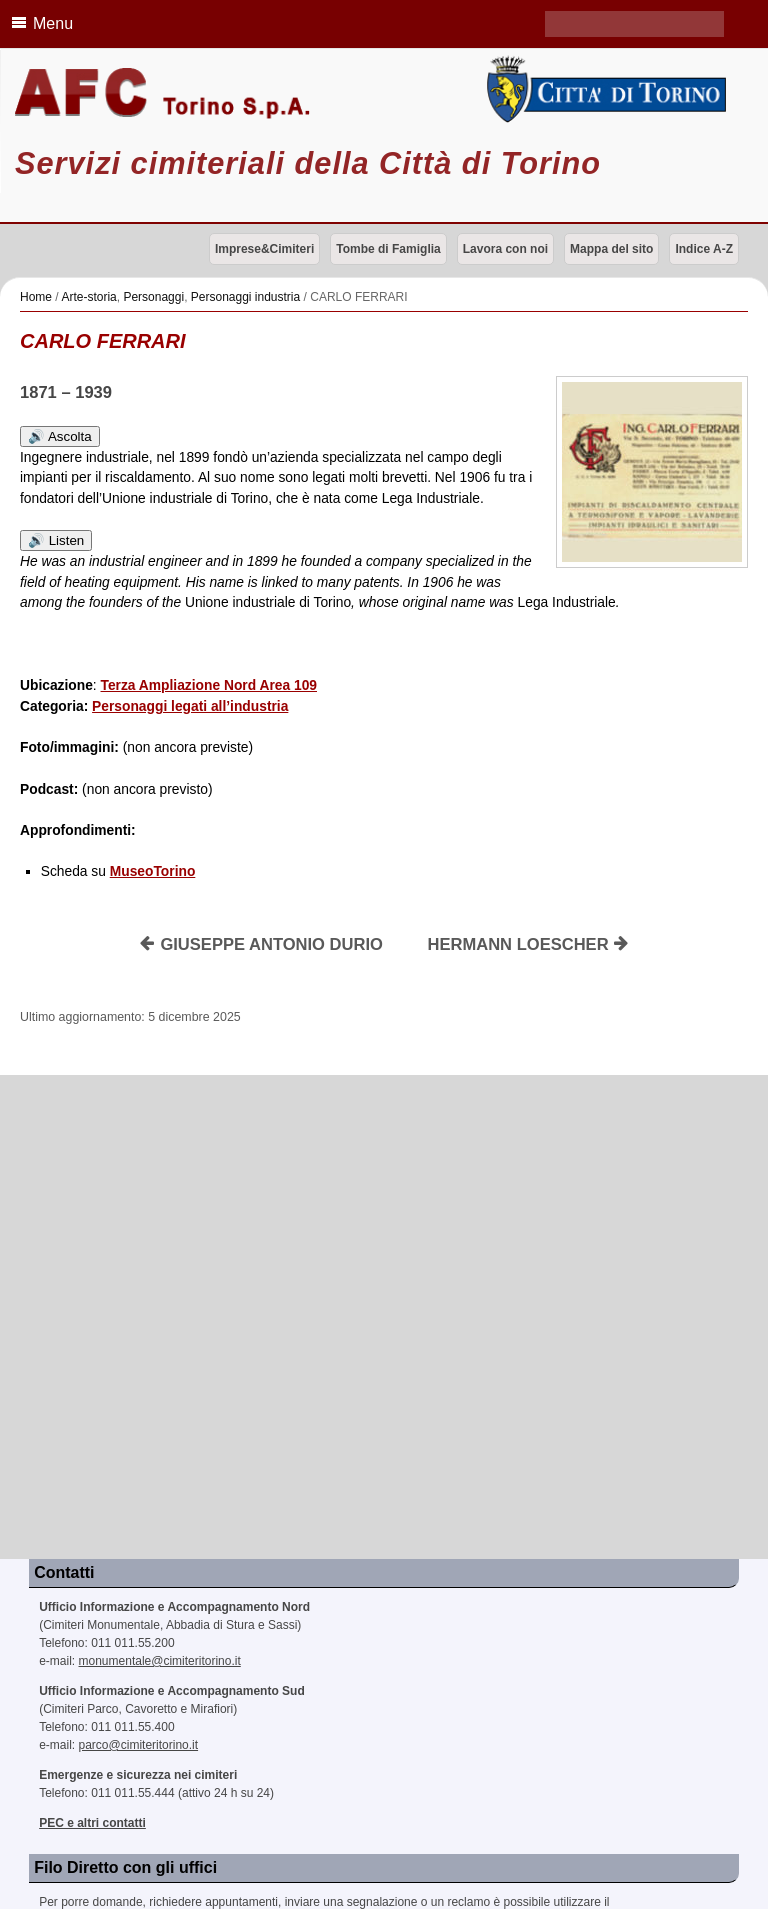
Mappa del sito (611, 249)
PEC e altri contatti (92, 1823)
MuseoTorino (153, 871)
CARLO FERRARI (103, 341)
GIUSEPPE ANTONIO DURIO (261, 944)
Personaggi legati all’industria (190, 706)
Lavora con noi (505, 249)
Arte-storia (88, 297)
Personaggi (153, 297)
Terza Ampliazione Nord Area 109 (209, 685)
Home (36, 297)
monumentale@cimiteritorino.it (160, 1661)
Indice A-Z (704, 249)
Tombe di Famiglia (388, 249)
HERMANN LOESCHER (529, 944)
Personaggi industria (245, 297)
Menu (39, 22)
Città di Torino (602, 89)
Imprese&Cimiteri (264, 249)
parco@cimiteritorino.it (139, 1745)
